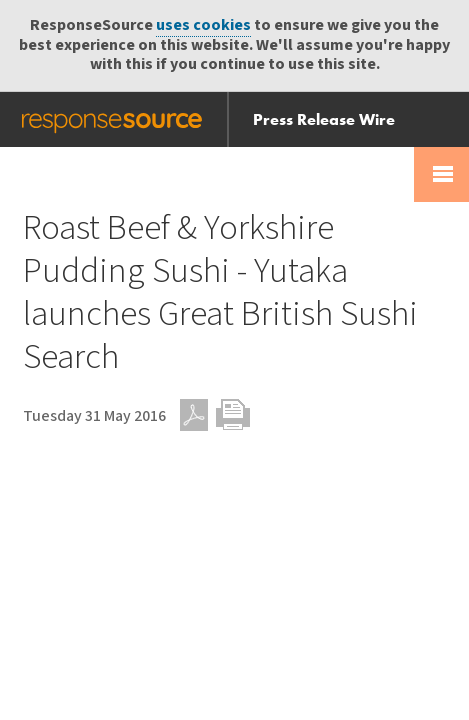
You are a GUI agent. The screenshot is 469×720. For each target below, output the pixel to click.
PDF (194, 415)
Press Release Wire (324, 119)
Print (233, 415)
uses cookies (203, 25)
